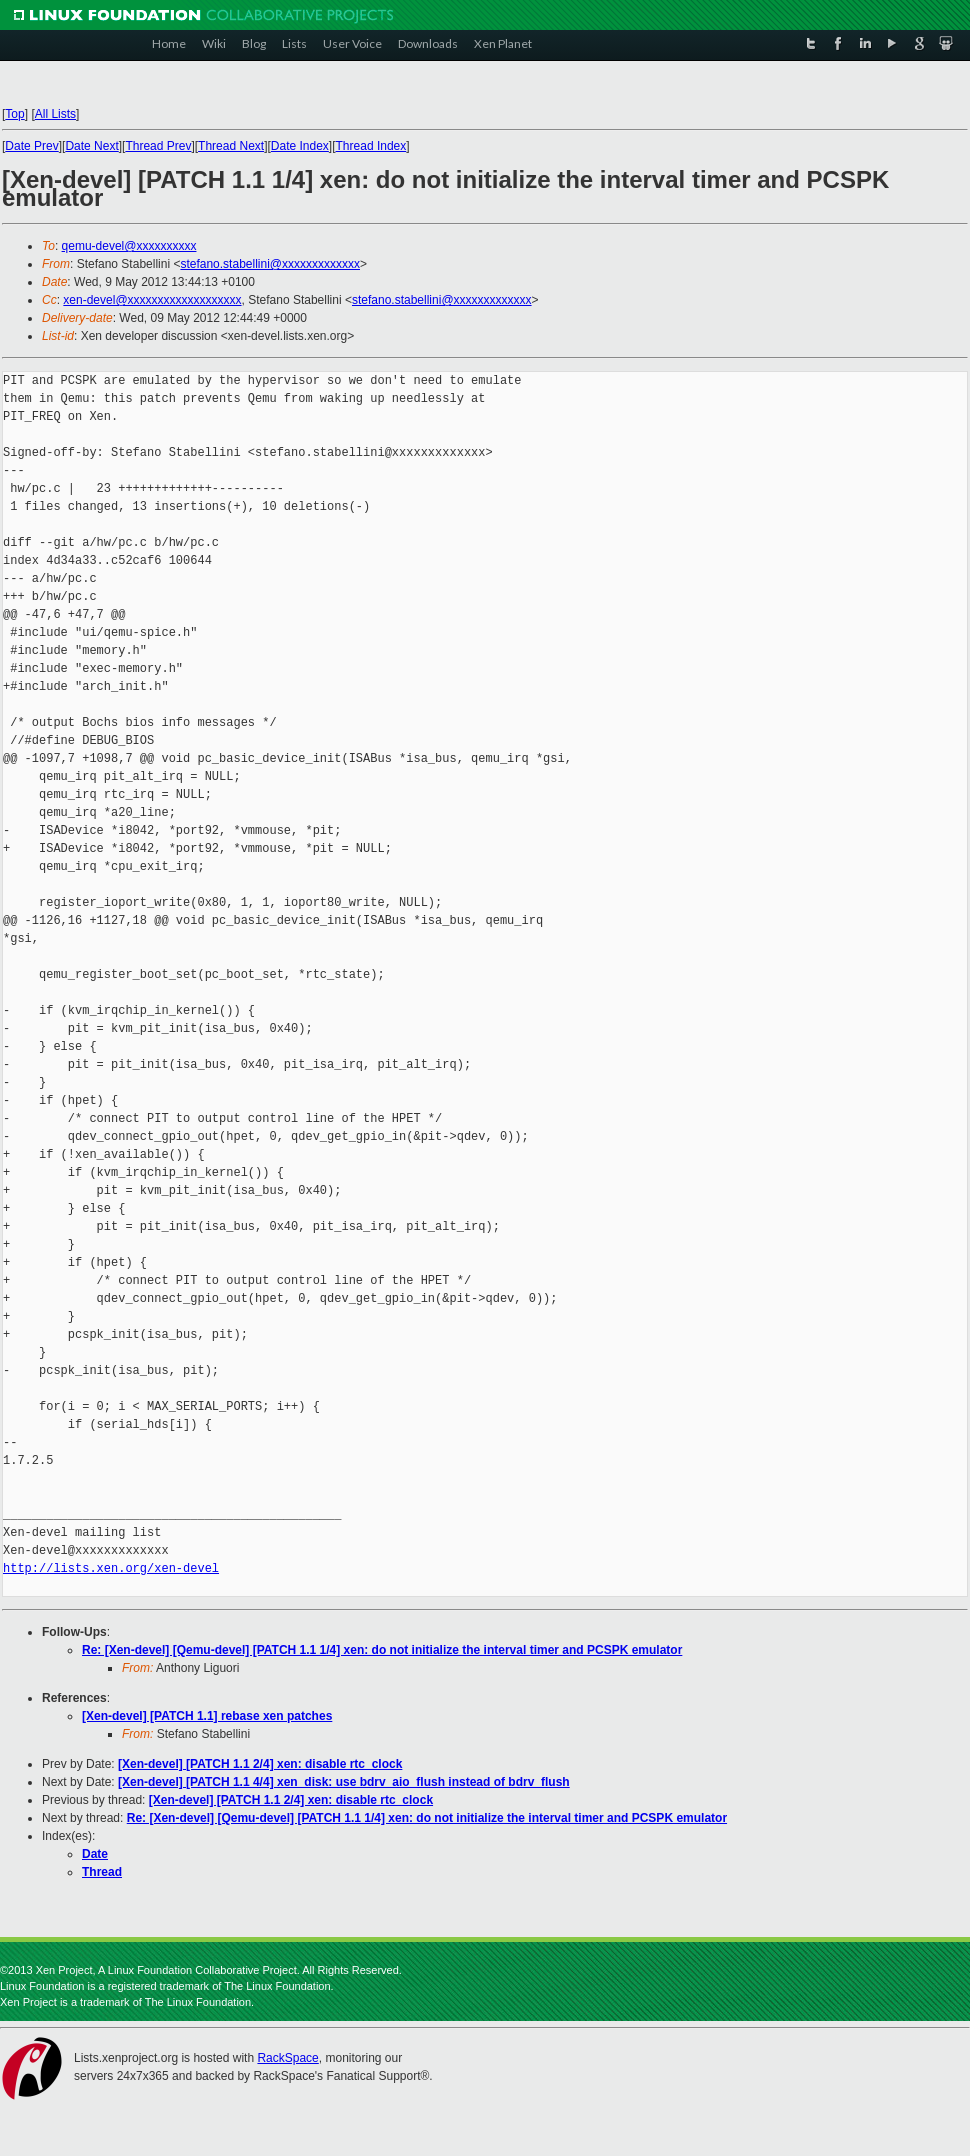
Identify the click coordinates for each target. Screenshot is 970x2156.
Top (14, 114)
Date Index (300, 146)
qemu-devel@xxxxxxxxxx (129, 246)
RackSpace (287, 2058)
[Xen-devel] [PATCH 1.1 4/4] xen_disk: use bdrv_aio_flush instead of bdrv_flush (344, 1782)
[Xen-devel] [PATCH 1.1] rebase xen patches (207, 1716)
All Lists (55, 114)
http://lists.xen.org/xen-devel (111, 1568)
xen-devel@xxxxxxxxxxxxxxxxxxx (152, 300)
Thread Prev (158, 146)
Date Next (91, 146)
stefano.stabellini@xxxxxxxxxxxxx (270, 264)
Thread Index (371, 146)
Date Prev (31, 146)
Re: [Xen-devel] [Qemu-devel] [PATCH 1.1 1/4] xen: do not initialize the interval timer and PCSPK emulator (382, 1650)
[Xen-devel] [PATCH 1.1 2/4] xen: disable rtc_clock (260, 1764)
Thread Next (231, 146)
